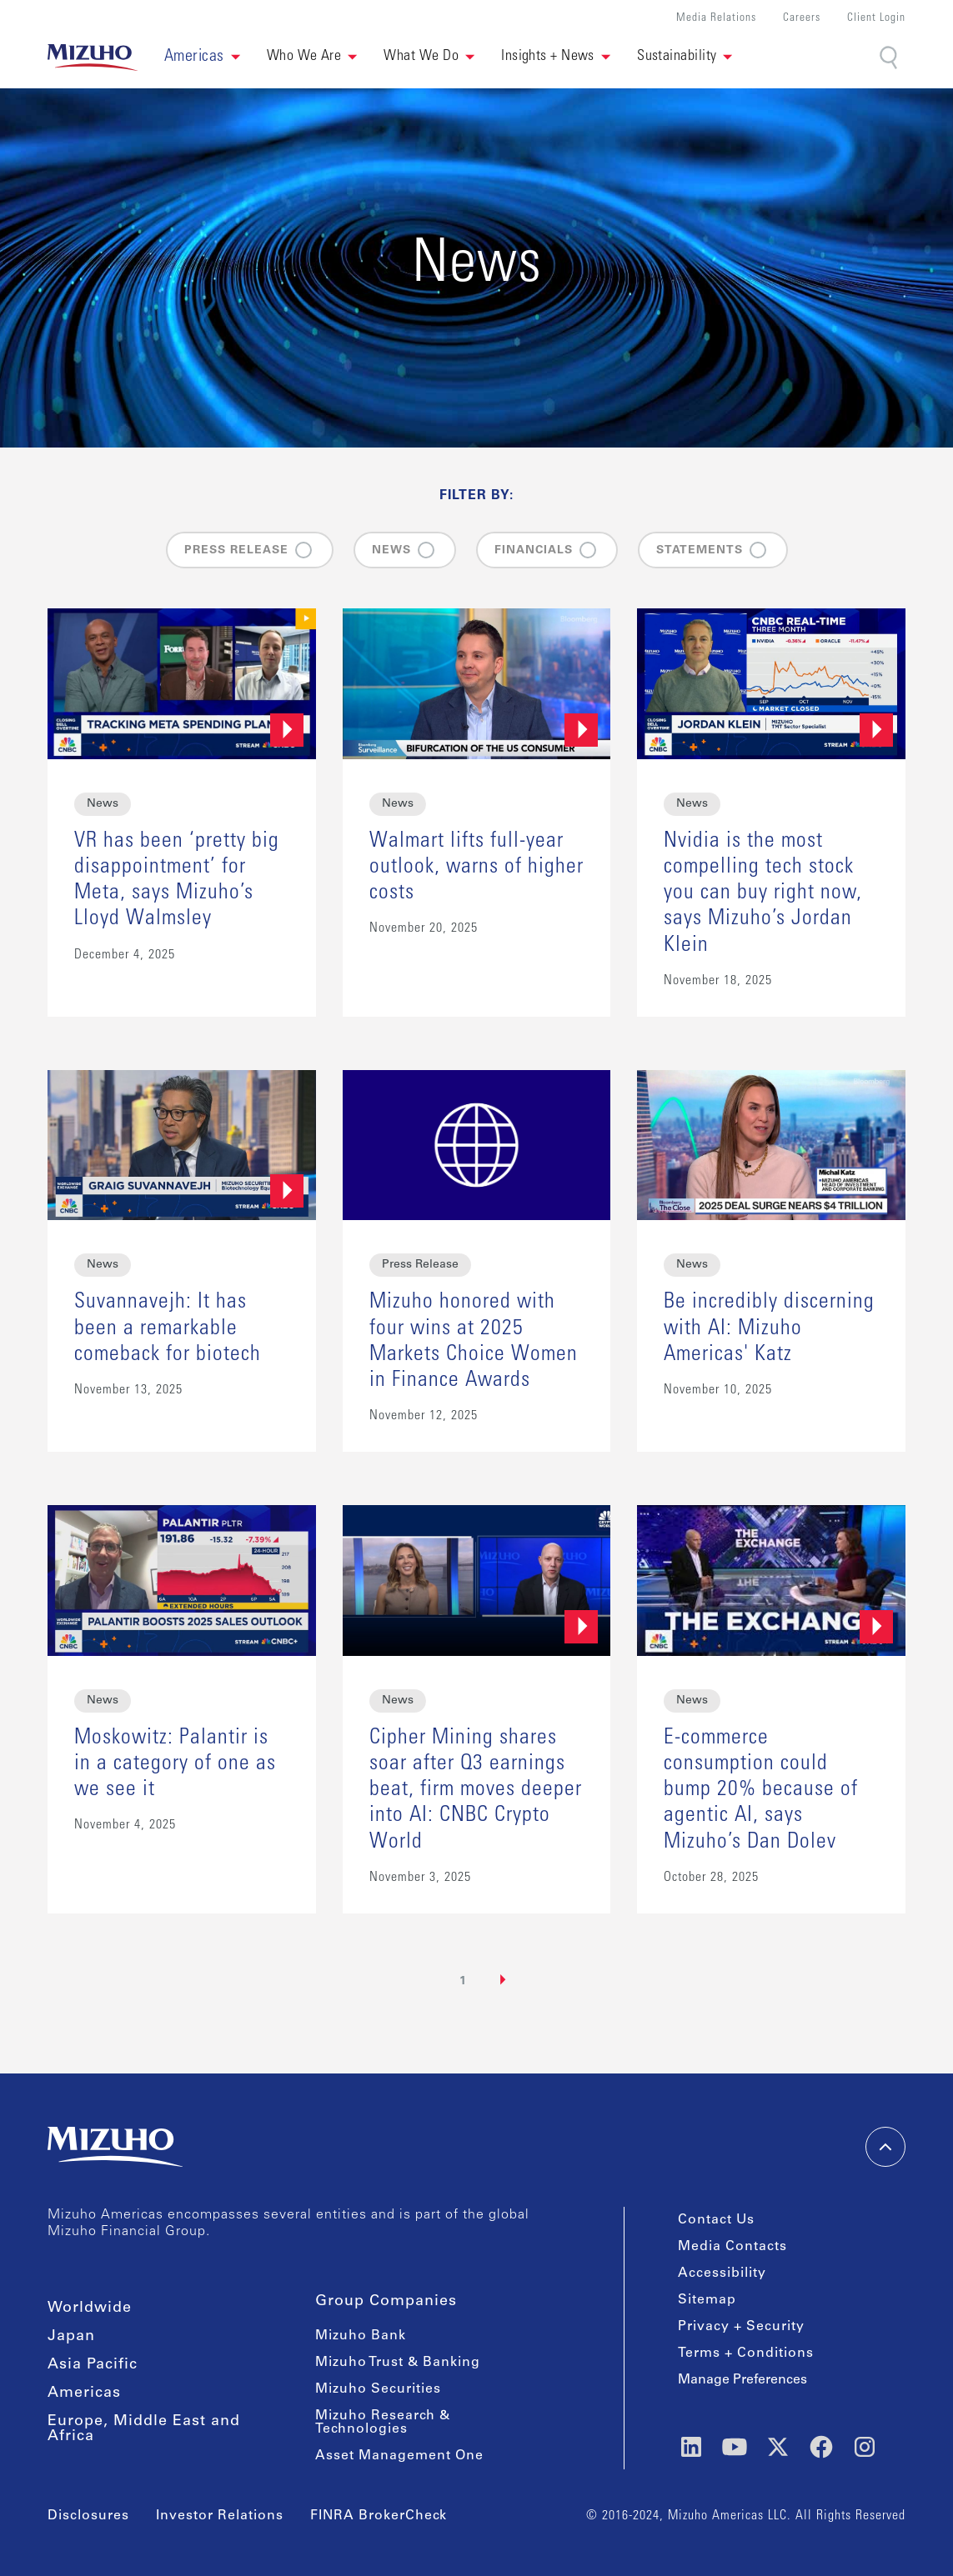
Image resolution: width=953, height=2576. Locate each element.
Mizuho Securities (378, 2389)
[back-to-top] (885, 2147)
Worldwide (90, 2308)
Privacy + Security (741, 2326)
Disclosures (88, 2516)
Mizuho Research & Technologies (382, 2422)
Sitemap (707, 2300)
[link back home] (93, 57)
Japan (71, 2336)
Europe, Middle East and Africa (144, 2429)
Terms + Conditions (746, 2353)
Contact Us (716, 2220)
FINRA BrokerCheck (378, 2516)
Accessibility (722, 2273)
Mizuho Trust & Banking (397, 2362)
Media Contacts (732, 2246)
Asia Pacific (93, 2365)
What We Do (421, 56)
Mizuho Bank (360, 2336)
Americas (84, 2393)
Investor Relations (219, 2516)
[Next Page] (503, 1980)
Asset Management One (399, 2456)
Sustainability (676, 56)
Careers (801, 18)
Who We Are (304, 56)
